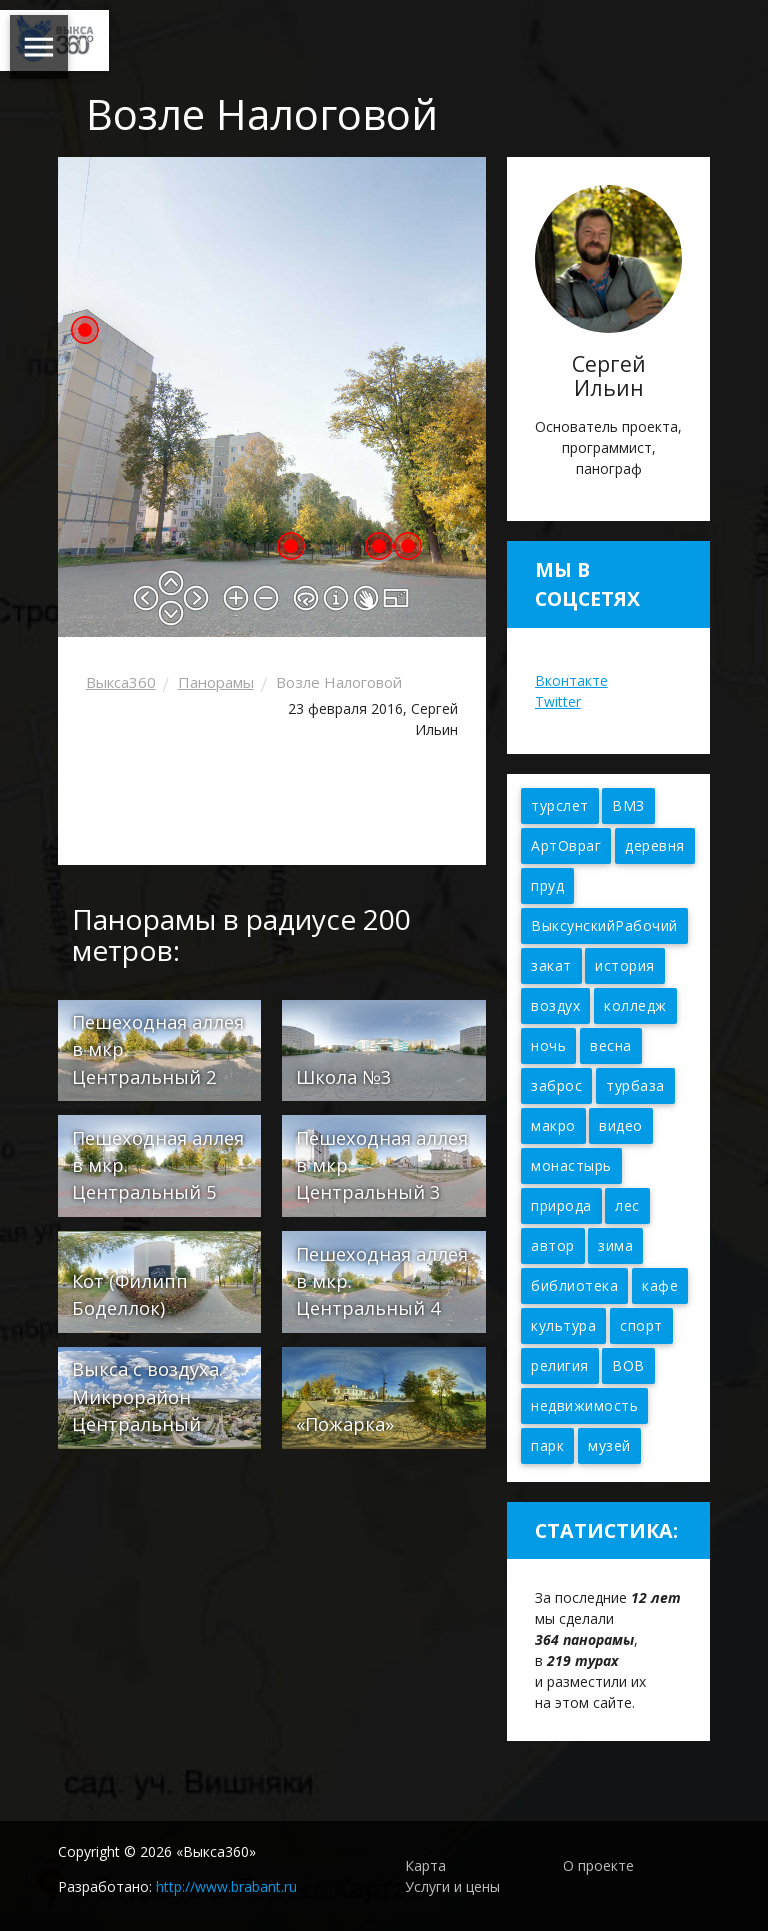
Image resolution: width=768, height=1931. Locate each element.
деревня (655, 845)
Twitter (558, 701)
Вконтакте (571, 680)
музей (609, 1445)
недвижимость (584, 1405)
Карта (425, 1865)
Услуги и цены (452, 1886)
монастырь (571, 1165)
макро (553, 1125)
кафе (660, 1285)
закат (551, 965)
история (625, 965)
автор (553, 1245)
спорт (641, 1325)
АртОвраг (566, 845)
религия (560, 1365)
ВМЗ (628, 805)
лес (627, 1205)
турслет (560, 805)
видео (621, 1125)
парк (547, 1445)
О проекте (598, 1865)
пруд (547, 885)
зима (615, 1245)
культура (563, 1325)
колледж (635, 1005)
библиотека (574, 1285)
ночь (548, 1045)
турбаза (635, 1085)
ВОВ (628, 1365)
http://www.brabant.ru (226, 1886)
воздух (555, 1005)
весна (611, 1045)
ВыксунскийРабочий (604, 925)
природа (561, 1205)
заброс (556, 1085)
